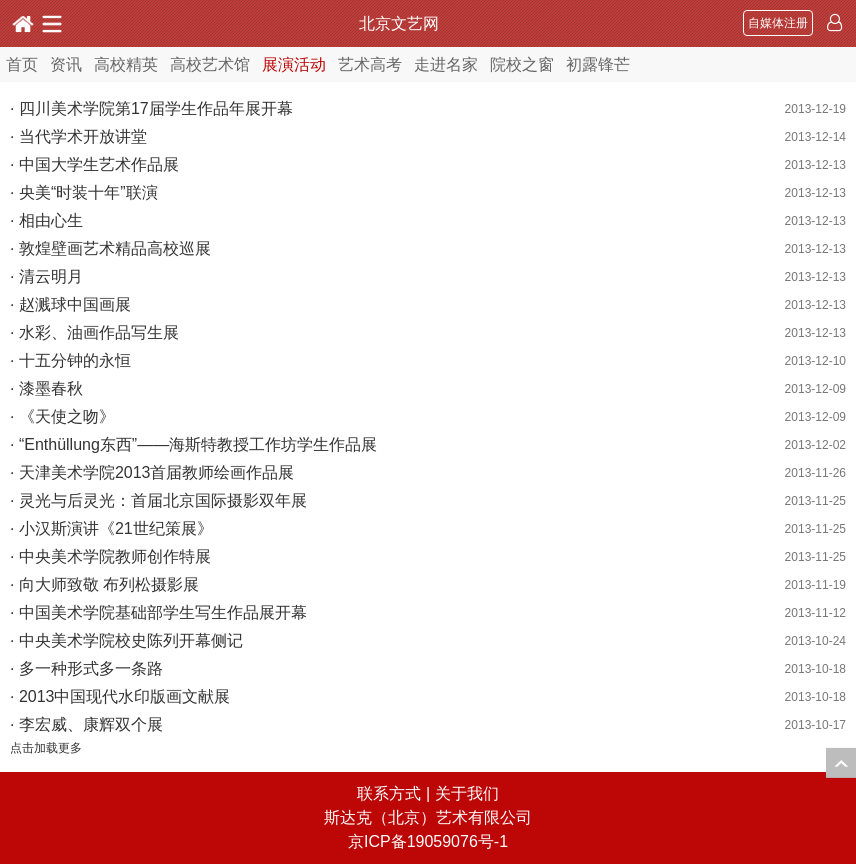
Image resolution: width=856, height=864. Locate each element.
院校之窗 (522, 64)
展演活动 (294, 64)
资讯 (66, 64)
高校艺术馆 (210, 64)
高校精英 (126, 64)
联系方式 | (395, 793)
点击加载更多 (46, 748)
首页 (22, 64)
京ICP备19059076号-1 (428, 841)
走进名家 (446, 64)
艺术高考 (370, 64)
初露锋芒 (598, 64)
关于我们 (467, 793)
